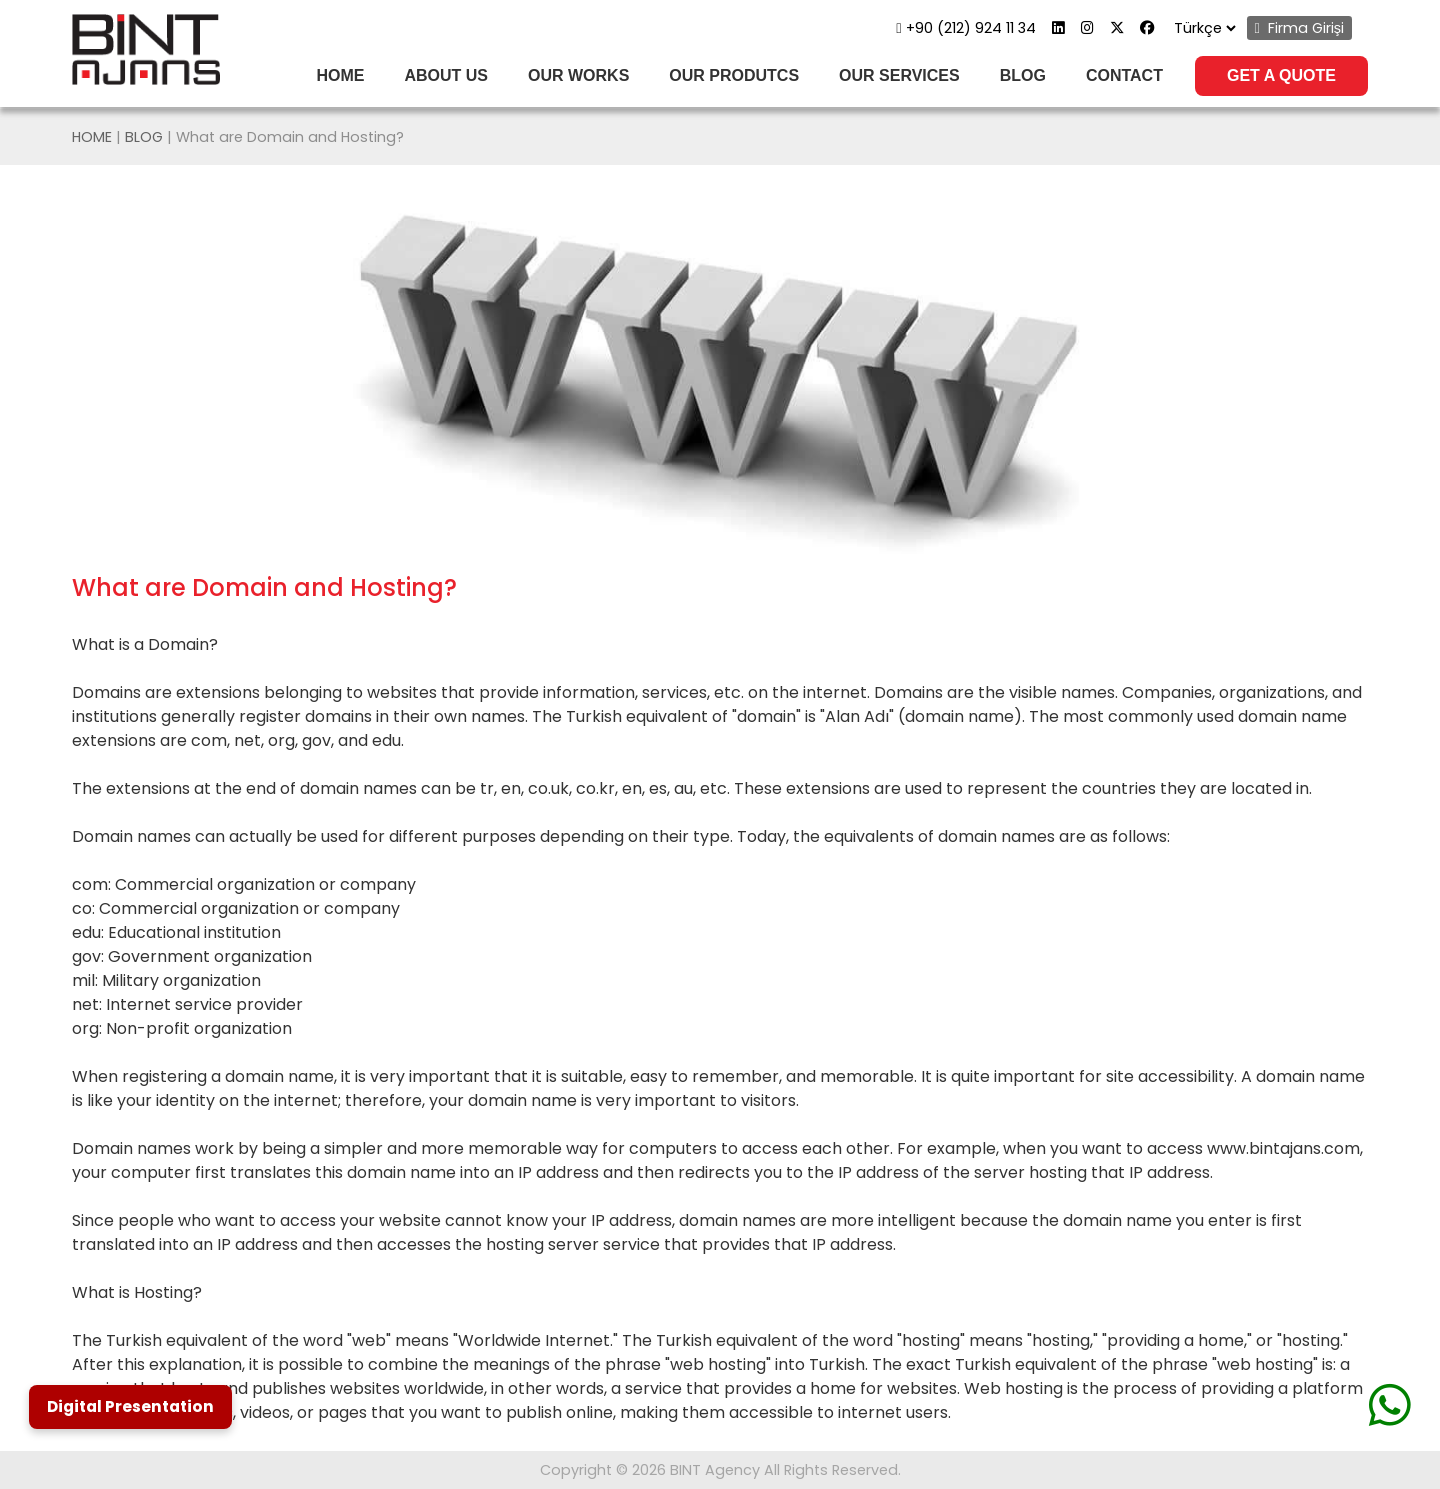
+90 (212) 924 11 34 (965, 28)
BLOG (1023, 75)
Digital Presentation (130, 1406)
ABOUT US (446, 75)
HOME (340, 75)
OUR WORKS (578, 75)
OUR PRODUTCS (734, 75)
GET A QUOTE (1281, 75)
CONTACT (1124, 75)
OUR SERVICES (899, 75)
